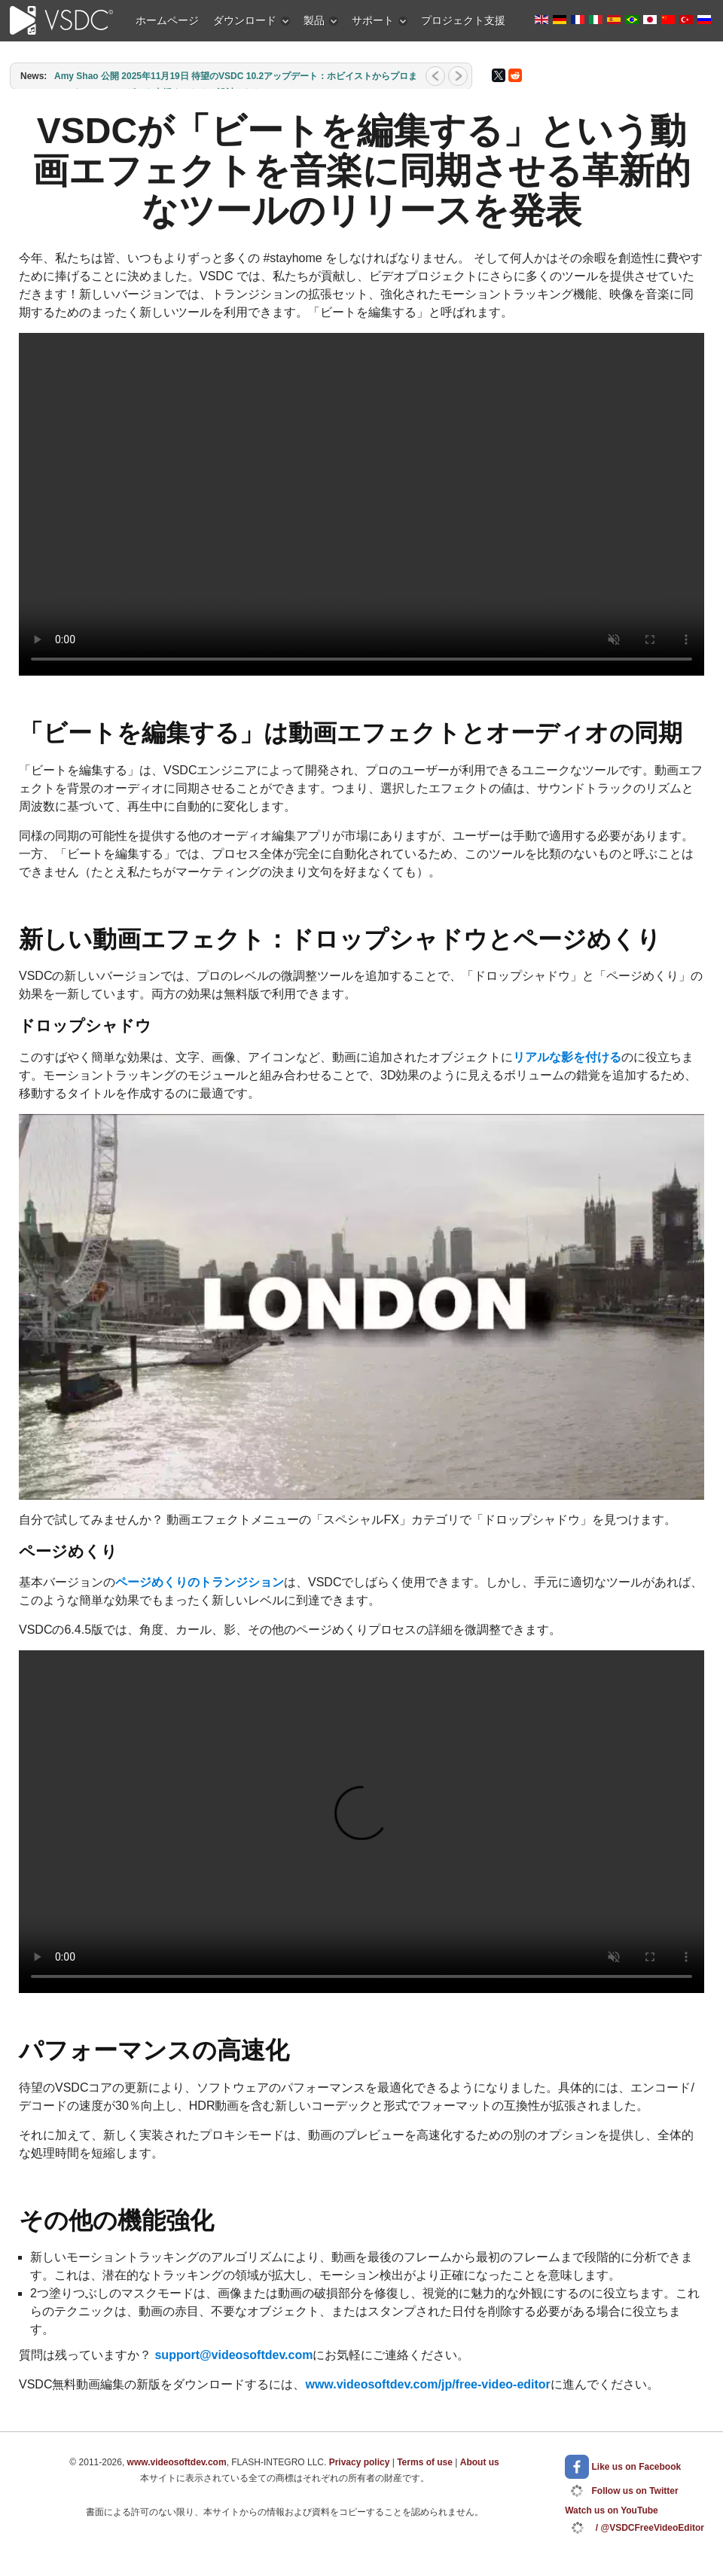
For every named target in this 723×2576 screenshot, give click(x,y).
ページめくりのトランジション (199, 1582)
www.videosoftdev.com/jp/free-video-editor (427, 2384)
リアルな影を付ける (567, 1057)
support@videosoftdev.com (233, 2355)
